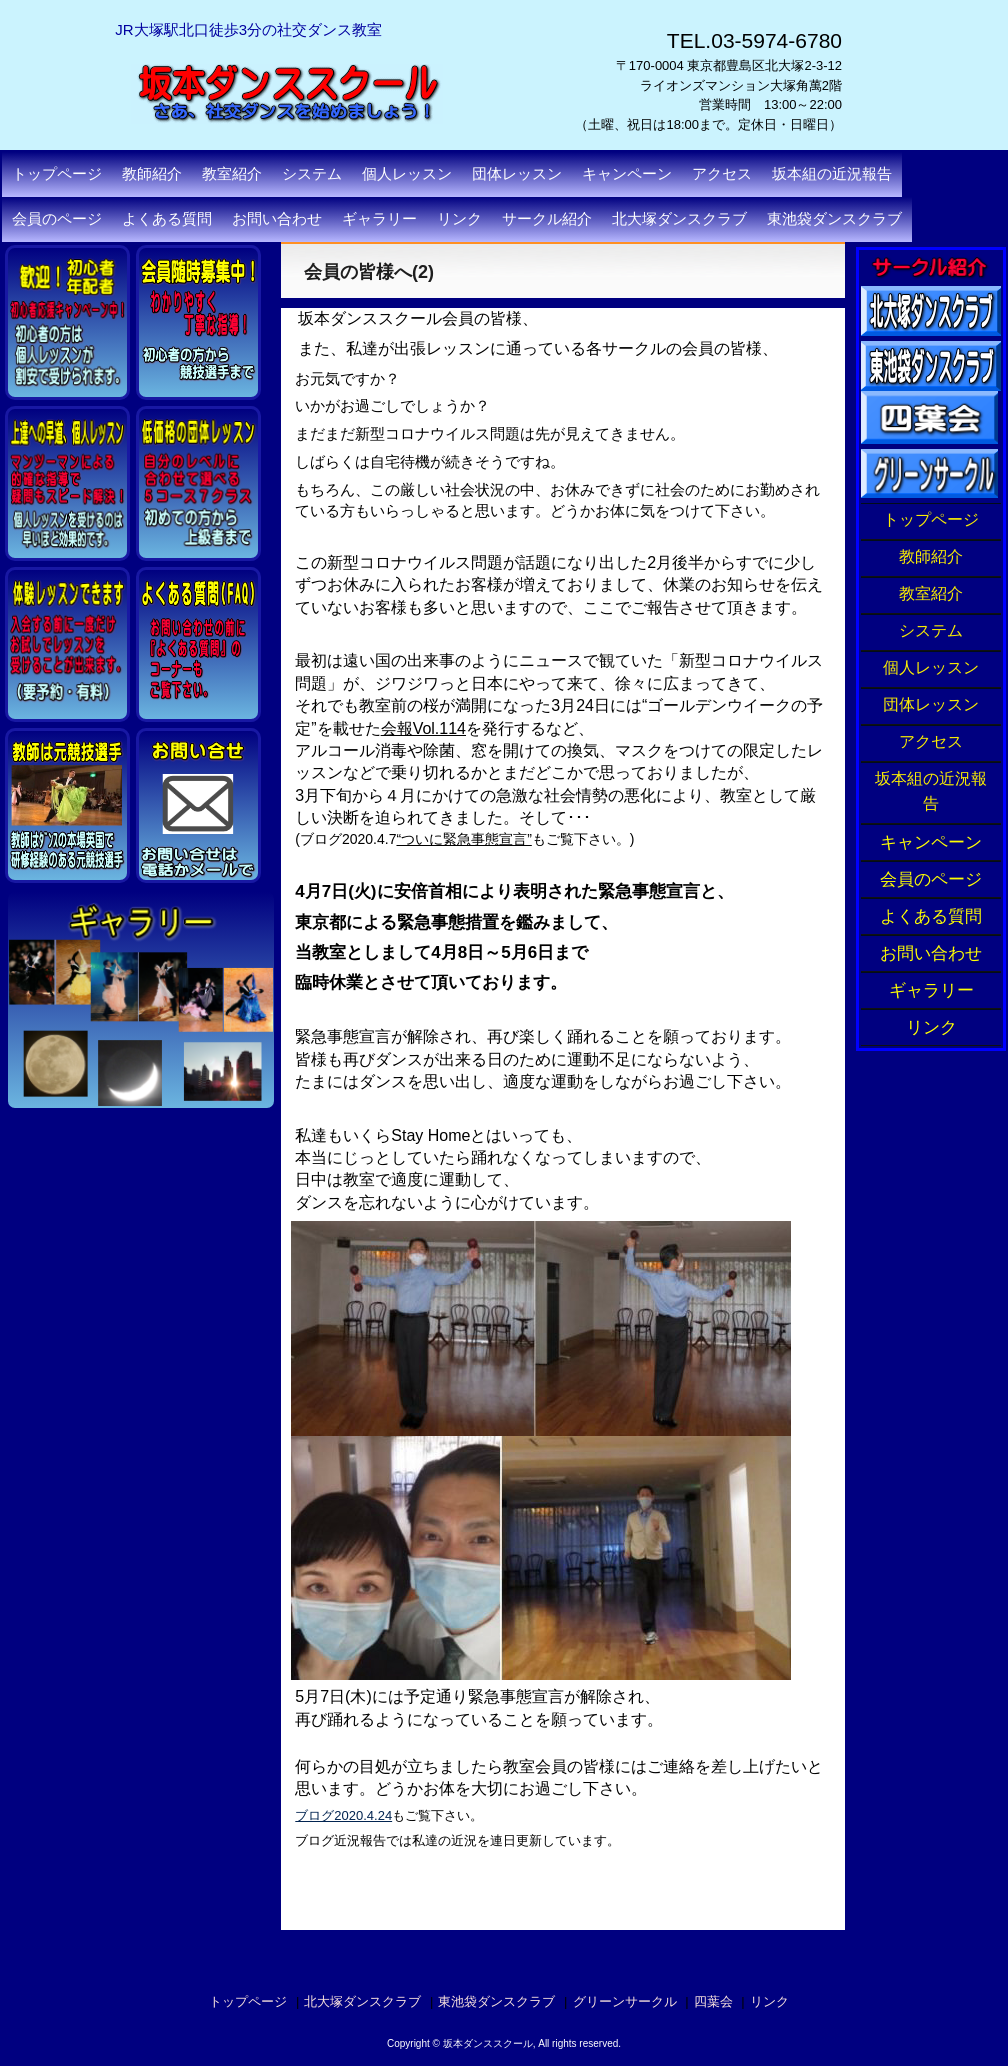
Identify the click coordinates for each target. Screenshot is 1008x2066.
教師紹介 (931, 558)
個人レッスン (931, 669)
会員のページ (57, 219)
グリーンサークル (625, 2001)
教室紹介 (931, 595)
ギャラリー (379, 219)
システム (931, 632)
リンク (459, 219)
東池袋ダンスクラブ (834, 219)
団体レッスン (931, 706)
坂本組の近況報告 (832, 174)
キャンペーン (627, 174)
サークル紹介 (547, 219)
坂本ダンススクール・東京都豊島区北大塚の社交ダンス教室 (325, 160)
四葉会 (713, 2001)
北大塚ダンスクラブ (679, 219)
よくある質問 (167, 219)
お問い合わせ (277, 219)
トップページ (57, 174)
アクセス (722, 174)
